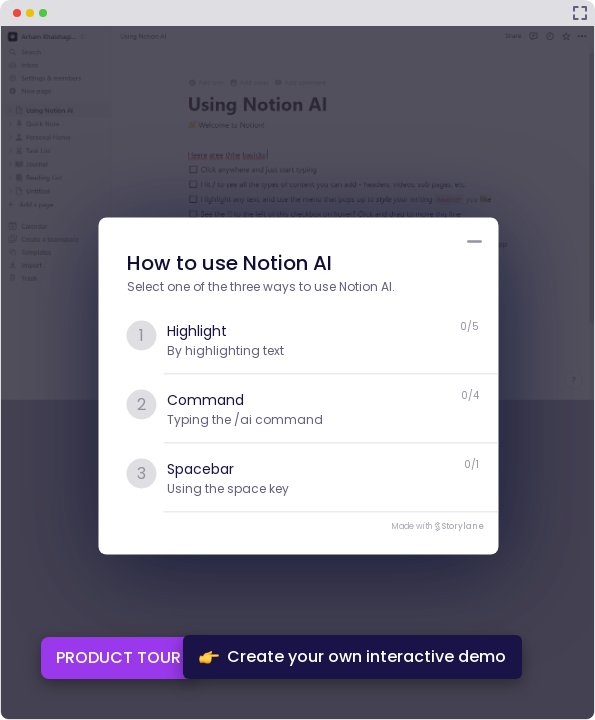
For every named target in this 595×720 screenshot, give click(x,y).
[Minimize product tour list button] (475, 242)
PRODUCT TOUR (118, 657)
